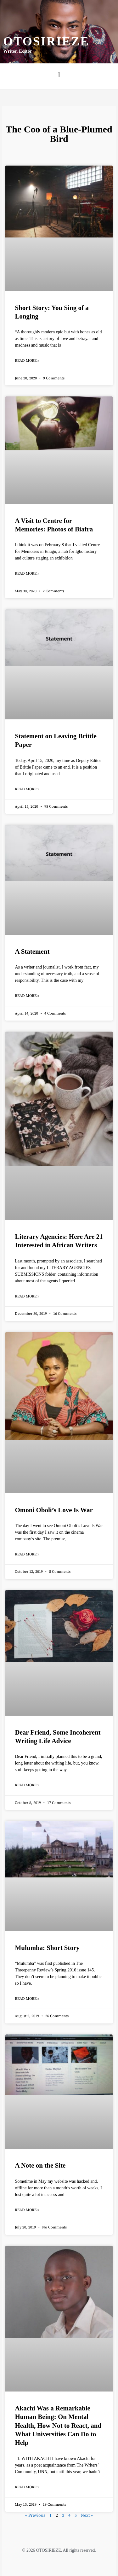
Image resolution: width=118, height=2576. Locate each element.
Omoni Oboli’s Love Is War (54, 1510)
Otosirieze (46, 41)
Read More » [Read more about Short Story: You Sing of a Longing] (27, 360)
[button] (59, 75)
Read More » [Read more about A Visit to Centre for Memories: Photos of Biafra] (27, 573)
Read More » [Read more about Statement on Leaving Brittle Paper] (27, 789)
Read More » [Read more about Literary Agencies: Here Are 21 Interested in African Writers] (27, 1296)
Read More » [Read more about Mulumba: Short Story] (27, 1998)
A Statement (32, 951)
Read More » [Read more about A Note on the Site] (27, 2210)
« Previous (35, 2515)
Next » (87, 2515)
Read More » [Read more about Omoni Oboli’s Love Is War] (27, 1554)
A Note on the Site (40, 2165)
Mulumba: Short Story (47, 1948)
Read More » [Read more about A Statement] (27, 995)
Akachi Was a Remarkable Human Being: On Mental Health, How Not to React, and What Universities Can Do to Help (58, 2425)
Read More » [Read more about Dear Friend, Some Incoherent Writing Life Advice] (27, 1785)
